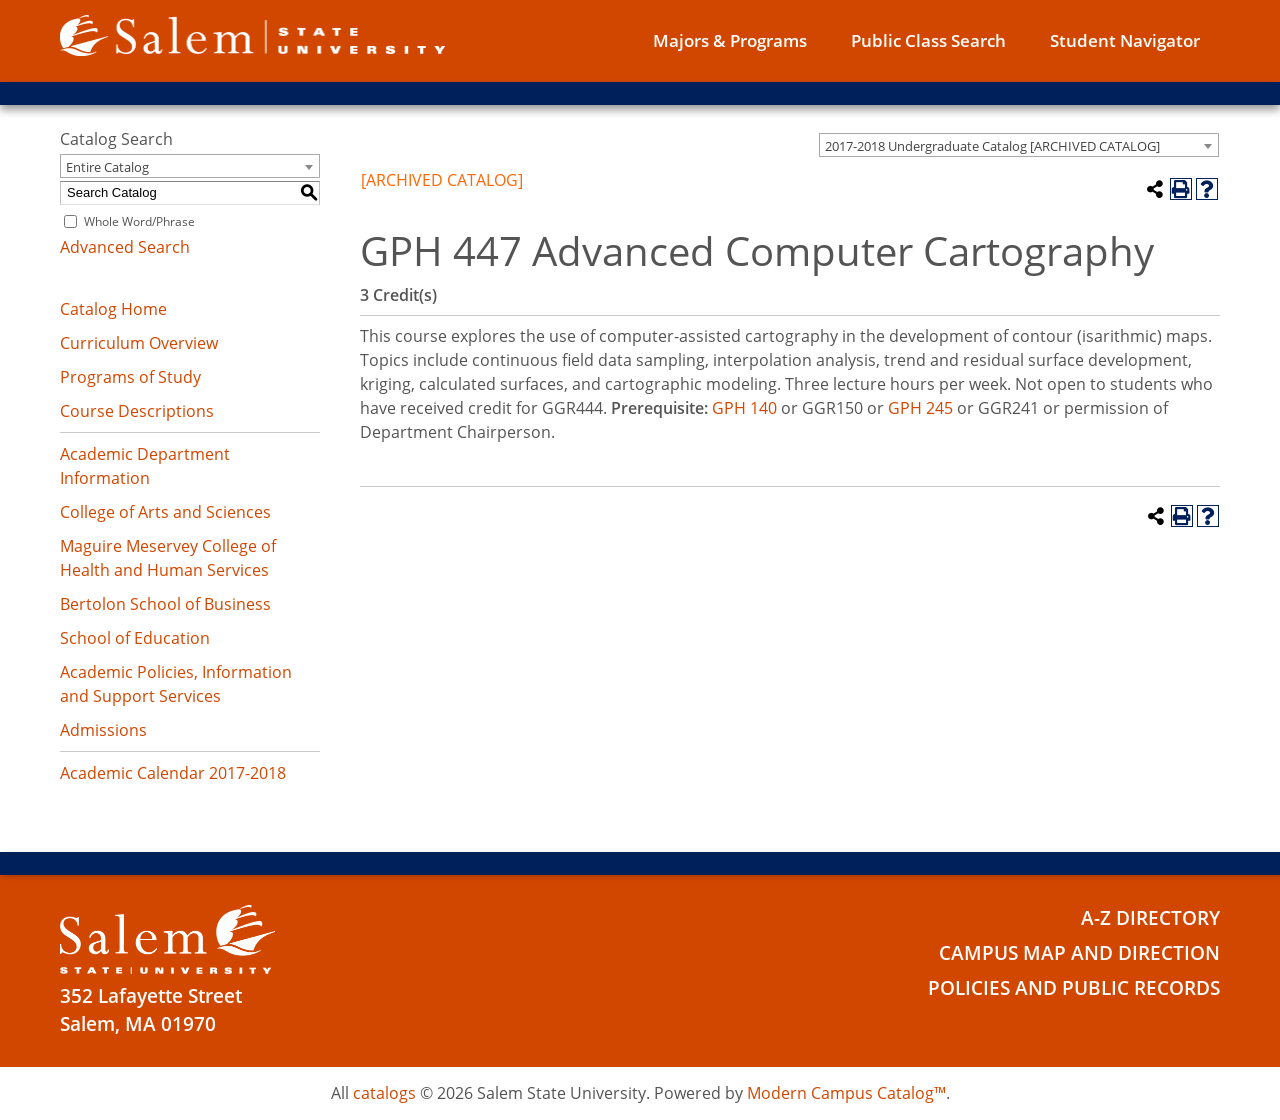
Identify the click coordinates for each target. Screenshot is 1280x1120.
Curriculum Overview (139, 343)
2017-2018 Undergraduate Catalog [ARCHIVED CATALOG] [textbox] (992, 146)
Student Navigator (1125, 40)
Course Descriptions (137, 411)
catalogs (384, 1093)
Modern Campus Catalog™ (846, 1093)
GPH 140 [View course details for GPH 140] (744, 408)
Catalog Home (113, 309)
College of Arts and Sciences (165, 512)
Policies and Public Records (1074, 988)
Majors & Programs (730, 40)
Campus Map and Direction (1079, 953)
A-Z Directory (1150, 918)
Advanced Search (125, 247)
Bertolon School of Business (165, 604)
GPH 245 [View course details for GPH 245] (920, 408)
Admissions (103, 730)
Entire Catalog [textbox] (107, 167)
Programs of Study (130, 377)
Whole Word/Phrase (139, 221)
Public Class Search (928, 40)
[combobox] (1019, 145)
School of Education (135, 638)
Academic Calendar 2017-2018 (173, 773)
